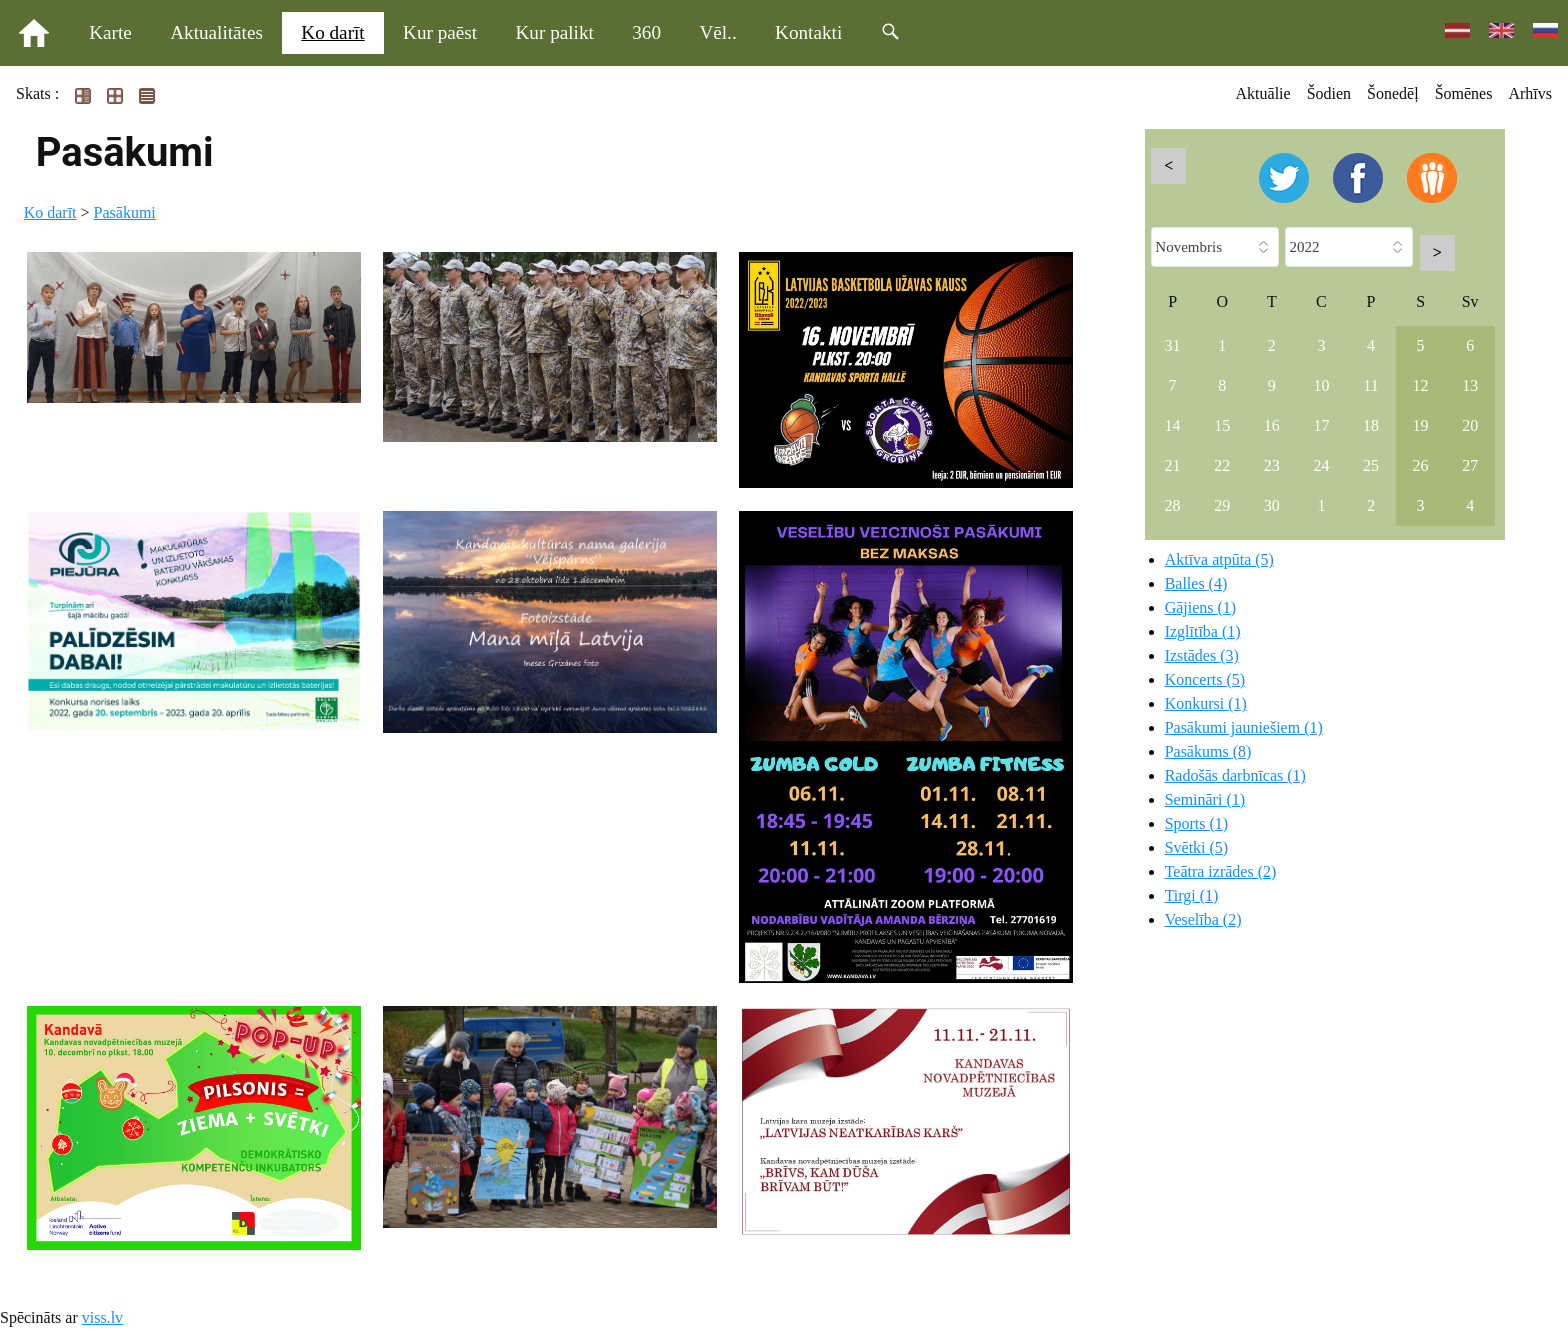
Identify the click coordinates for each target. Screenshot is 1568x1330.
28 (1173, 505)
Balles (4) (1196, 583)
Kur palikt (555, 32)
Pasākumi (125, 212)
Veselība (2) (1203, 919)
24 (1321, 465)
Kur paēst (440, 32)
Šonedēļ (1393, 93)
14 (1173, 425)
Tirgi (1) (1192, 895)
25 (1371, 465)
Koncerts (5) (1205, 679)
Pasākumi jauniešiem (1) (1244, 727)
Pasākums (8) (1208, 751)
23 (1272, 465)
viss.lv (102, 1317)
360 (646, 32)
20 (1470, 425)
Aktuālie (1263, 93)
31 (1173, 345)
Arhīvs (1530, 93)
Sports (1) (1197, 823)
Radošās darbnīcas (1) (1235, 775)
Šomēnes (1464, 93)
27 (1470, 465)
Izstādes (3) (1202, 655)
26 (1421, 465)
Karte (110, 32)
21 (1173, 465)
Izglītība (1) (1203, 631)
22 (1222, 465)
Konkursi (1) (1206, 703)
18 (1371, 425)
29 (1222, 505)
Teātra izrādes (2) (1221, 871)
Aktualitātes (216, 32)
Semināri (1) (1205, 799)
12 (1421, 385)
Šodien (1329, 93)
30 (1272, 505)
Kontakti (808, 32)
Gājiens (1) (1201, 607)
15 (1222, 425)
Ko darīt (332, 32)
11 (1370, 385)
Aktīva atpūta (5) (1219, 559)
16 (1272, 425)
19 (1421, 425)
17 (1321, 425)
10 (1321, 385)
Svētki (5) (1197, 847)
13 (1470, 385)
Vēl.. (717, 32)
